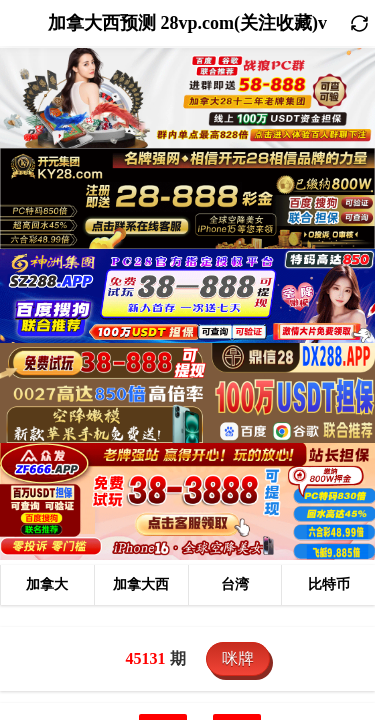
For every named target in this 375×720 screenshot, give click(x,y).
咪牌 (238, 658)
